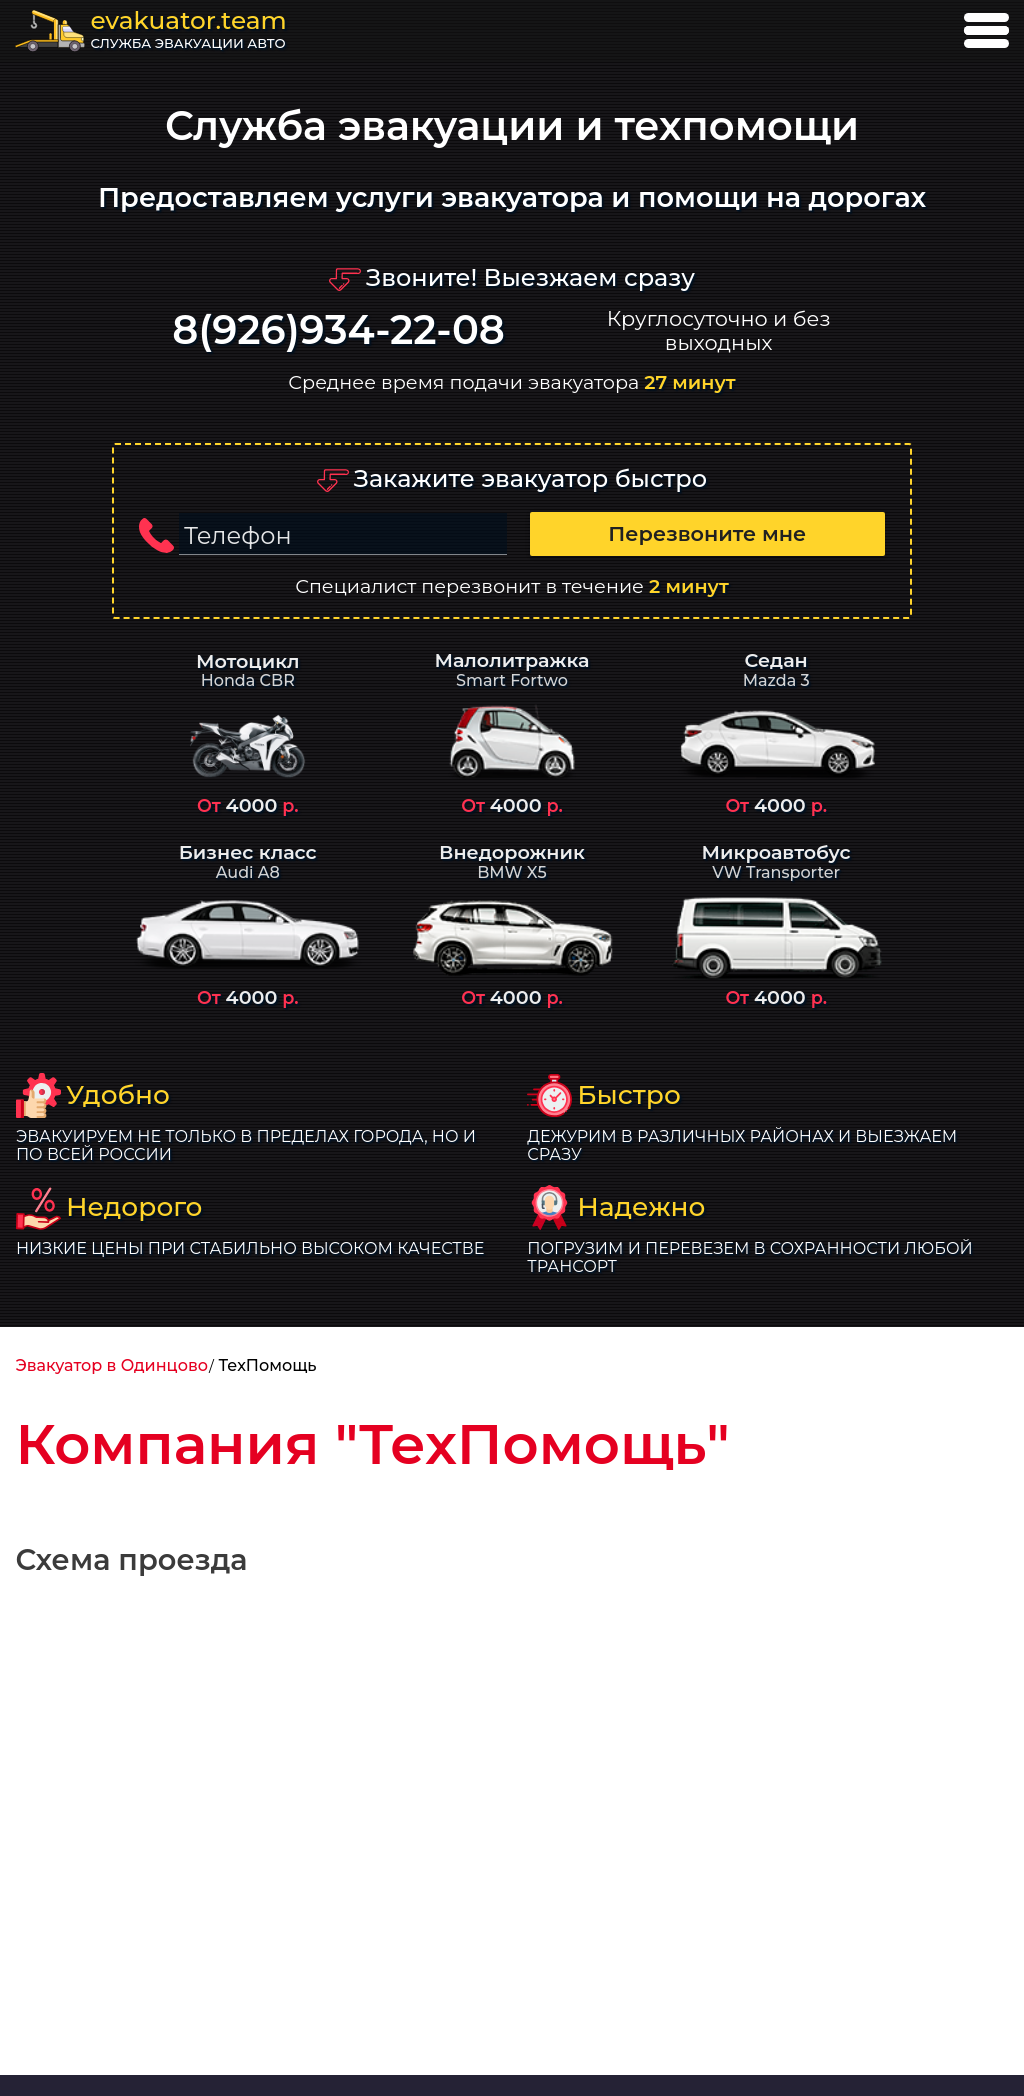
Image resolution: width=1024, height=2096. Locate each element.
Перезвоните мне (707, 533)
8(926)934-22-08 (338, 330)
